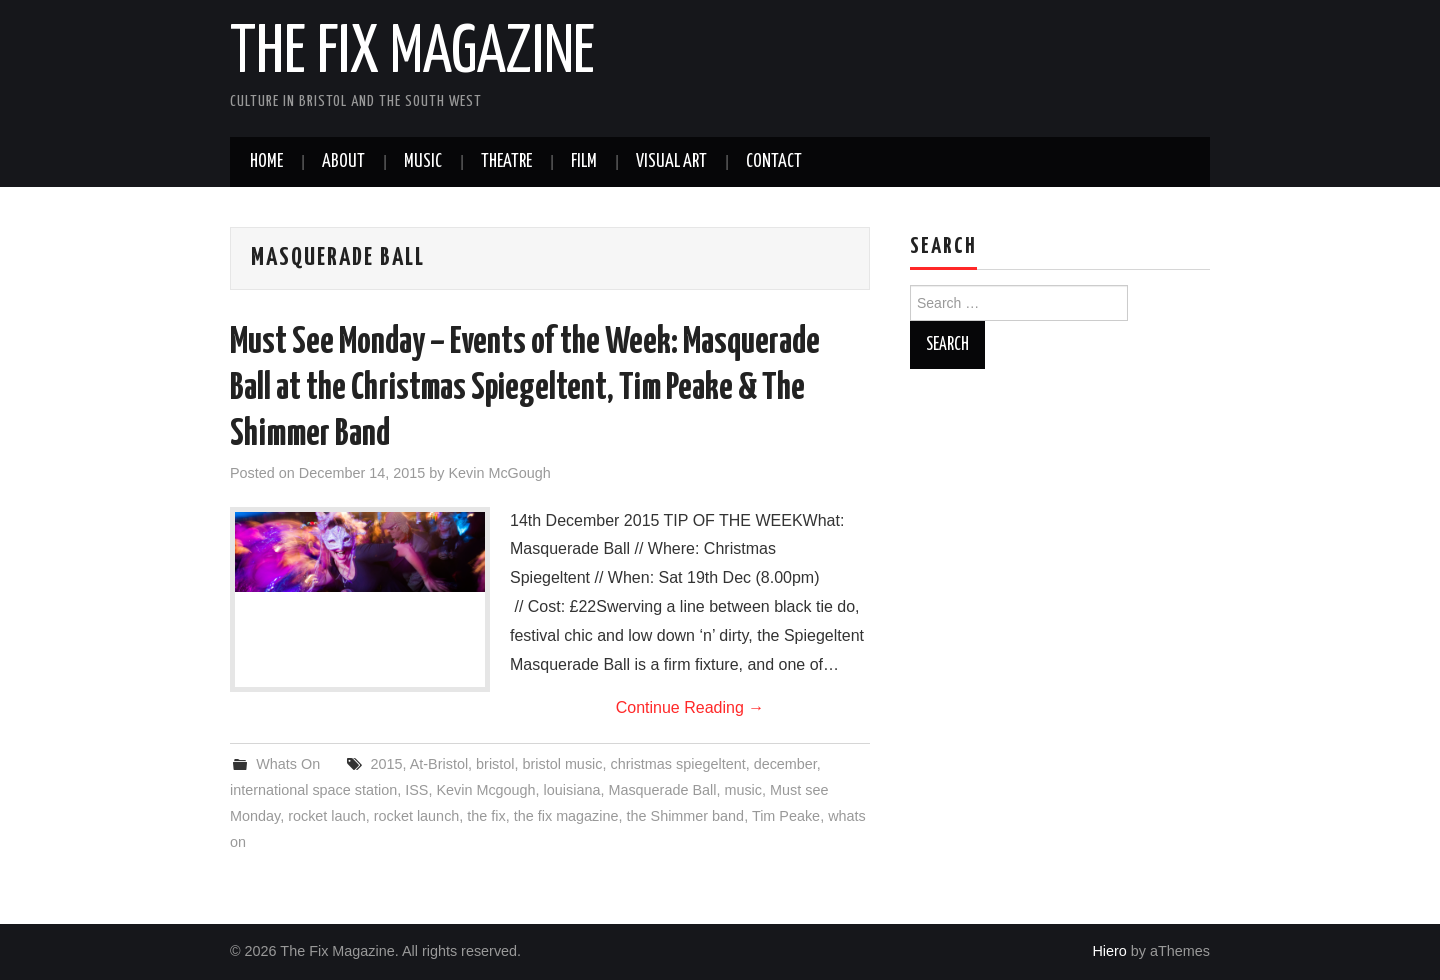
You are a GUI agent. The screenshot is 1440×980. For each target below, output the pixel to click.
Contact (774, 162)
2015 (387, 764)
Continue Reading (690, 707)
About (343, 162)
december (785, 764)
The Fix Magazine (412, 54)
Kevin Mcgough (485, 790)
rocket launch (417, 816)
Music (423, 162)
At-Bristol (439, 764)
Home (266, 162)
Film (584, 162)
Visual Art (671, 162)
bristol (495, 764)
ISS (416, 790)
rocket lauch (327, 816)
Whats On (288, 764)
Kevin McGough (499, 473)
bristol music (563, 764)
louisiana (572, 790)
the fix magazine (566, 816)
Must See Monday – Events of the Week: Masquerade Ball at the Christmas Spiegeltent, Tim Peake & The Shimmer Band (525, 389)
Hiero (1109, 951)
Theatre (506, 162)
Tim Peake (786, 816)
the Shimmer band (686, 816)
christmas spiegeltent (677, 764)
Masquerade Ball (662, 790)
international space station (313, 790)
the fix (486, 816)
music (743, 790)
